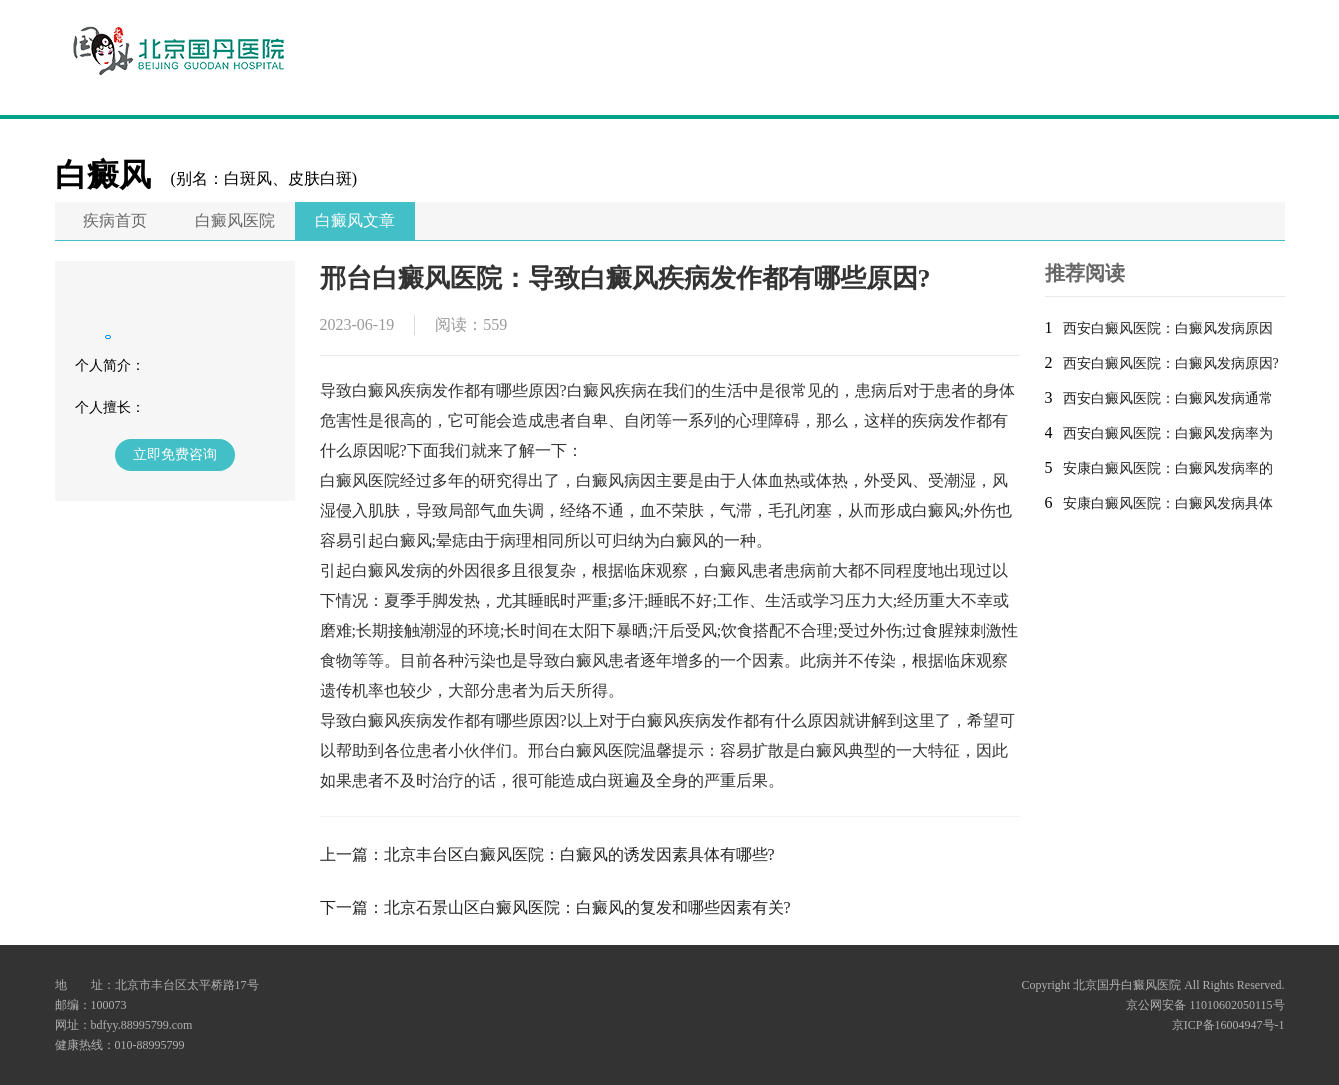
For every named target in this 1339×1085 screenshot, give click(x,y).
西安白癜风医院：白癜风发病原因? (1171, 363)
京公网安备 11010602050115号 (1205, 1005)
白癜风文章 (355, 220)
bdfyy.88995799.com (142, 1025)
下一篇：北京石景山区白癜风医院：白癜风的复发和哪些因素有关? (555, 907)
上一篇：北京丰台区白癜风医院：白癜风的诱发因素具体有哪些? (547, 854)
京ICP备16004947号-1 (1228, 1025)
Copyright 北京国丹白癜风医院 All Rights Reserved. (1153, 985)
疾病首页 (115, 220)
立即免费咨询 (175, 454)
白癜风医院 (235, 220)
